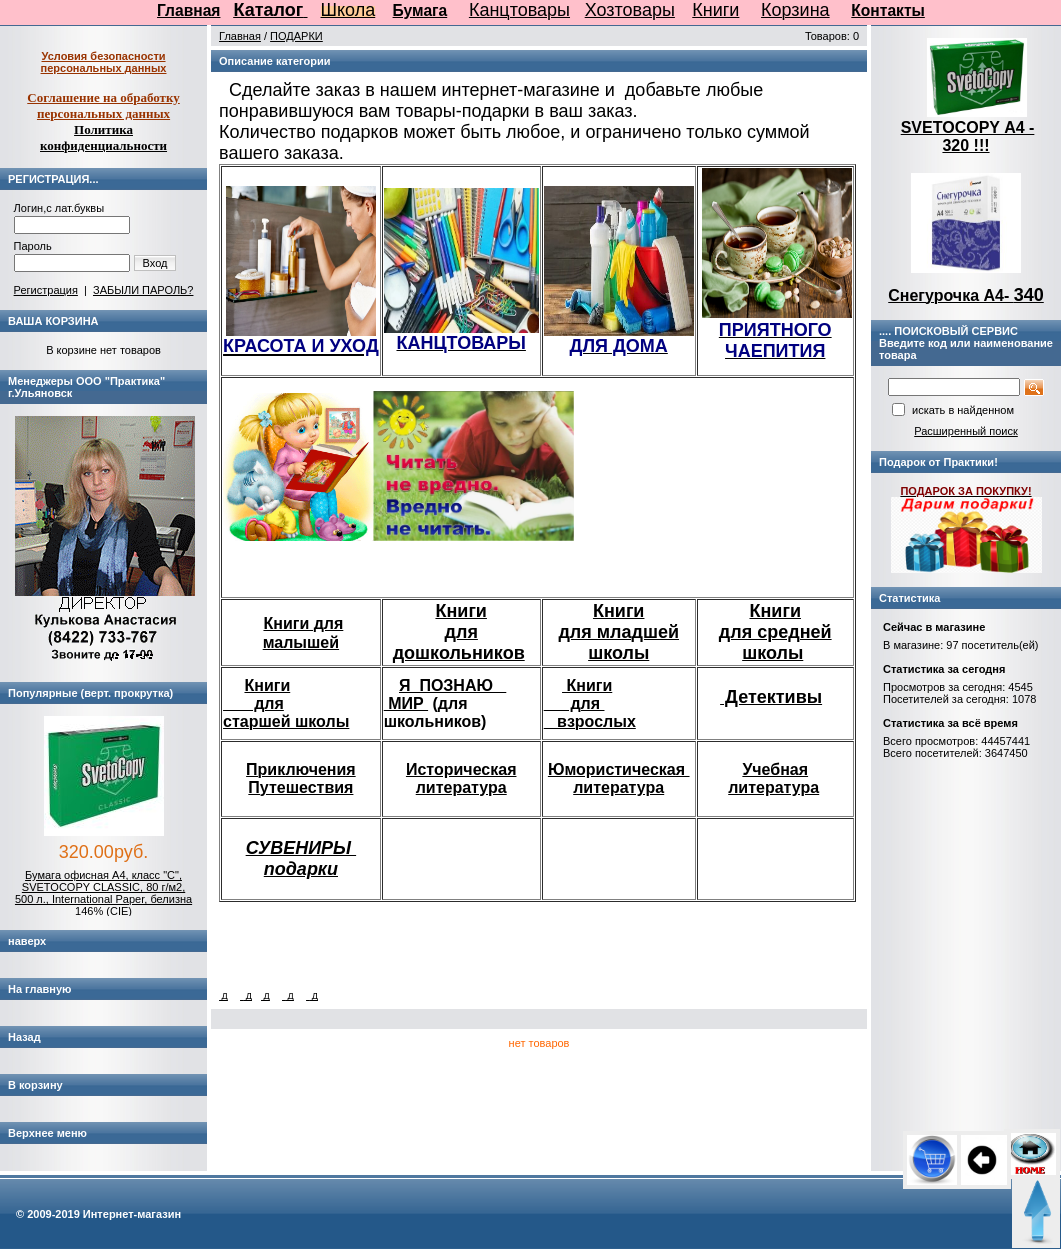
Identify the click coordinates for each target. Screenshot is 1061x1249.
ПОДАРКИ (296, 36)
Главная (188, 10)
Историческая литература (461, 778)
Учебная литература (773, 778)
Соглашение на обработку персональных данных (103, 105)
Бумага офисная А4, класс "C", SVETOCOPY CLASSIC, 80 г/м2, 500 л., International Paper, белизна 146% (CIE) (103, 893)
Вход (155, 263)
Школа (348, 10)
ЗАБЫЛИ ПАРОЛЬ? (143, 290)
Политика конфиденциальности (103, 137)
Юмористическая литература (619, 778)
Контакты (888, 10)
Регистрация (46, 290)
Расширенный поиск (966, 431)
